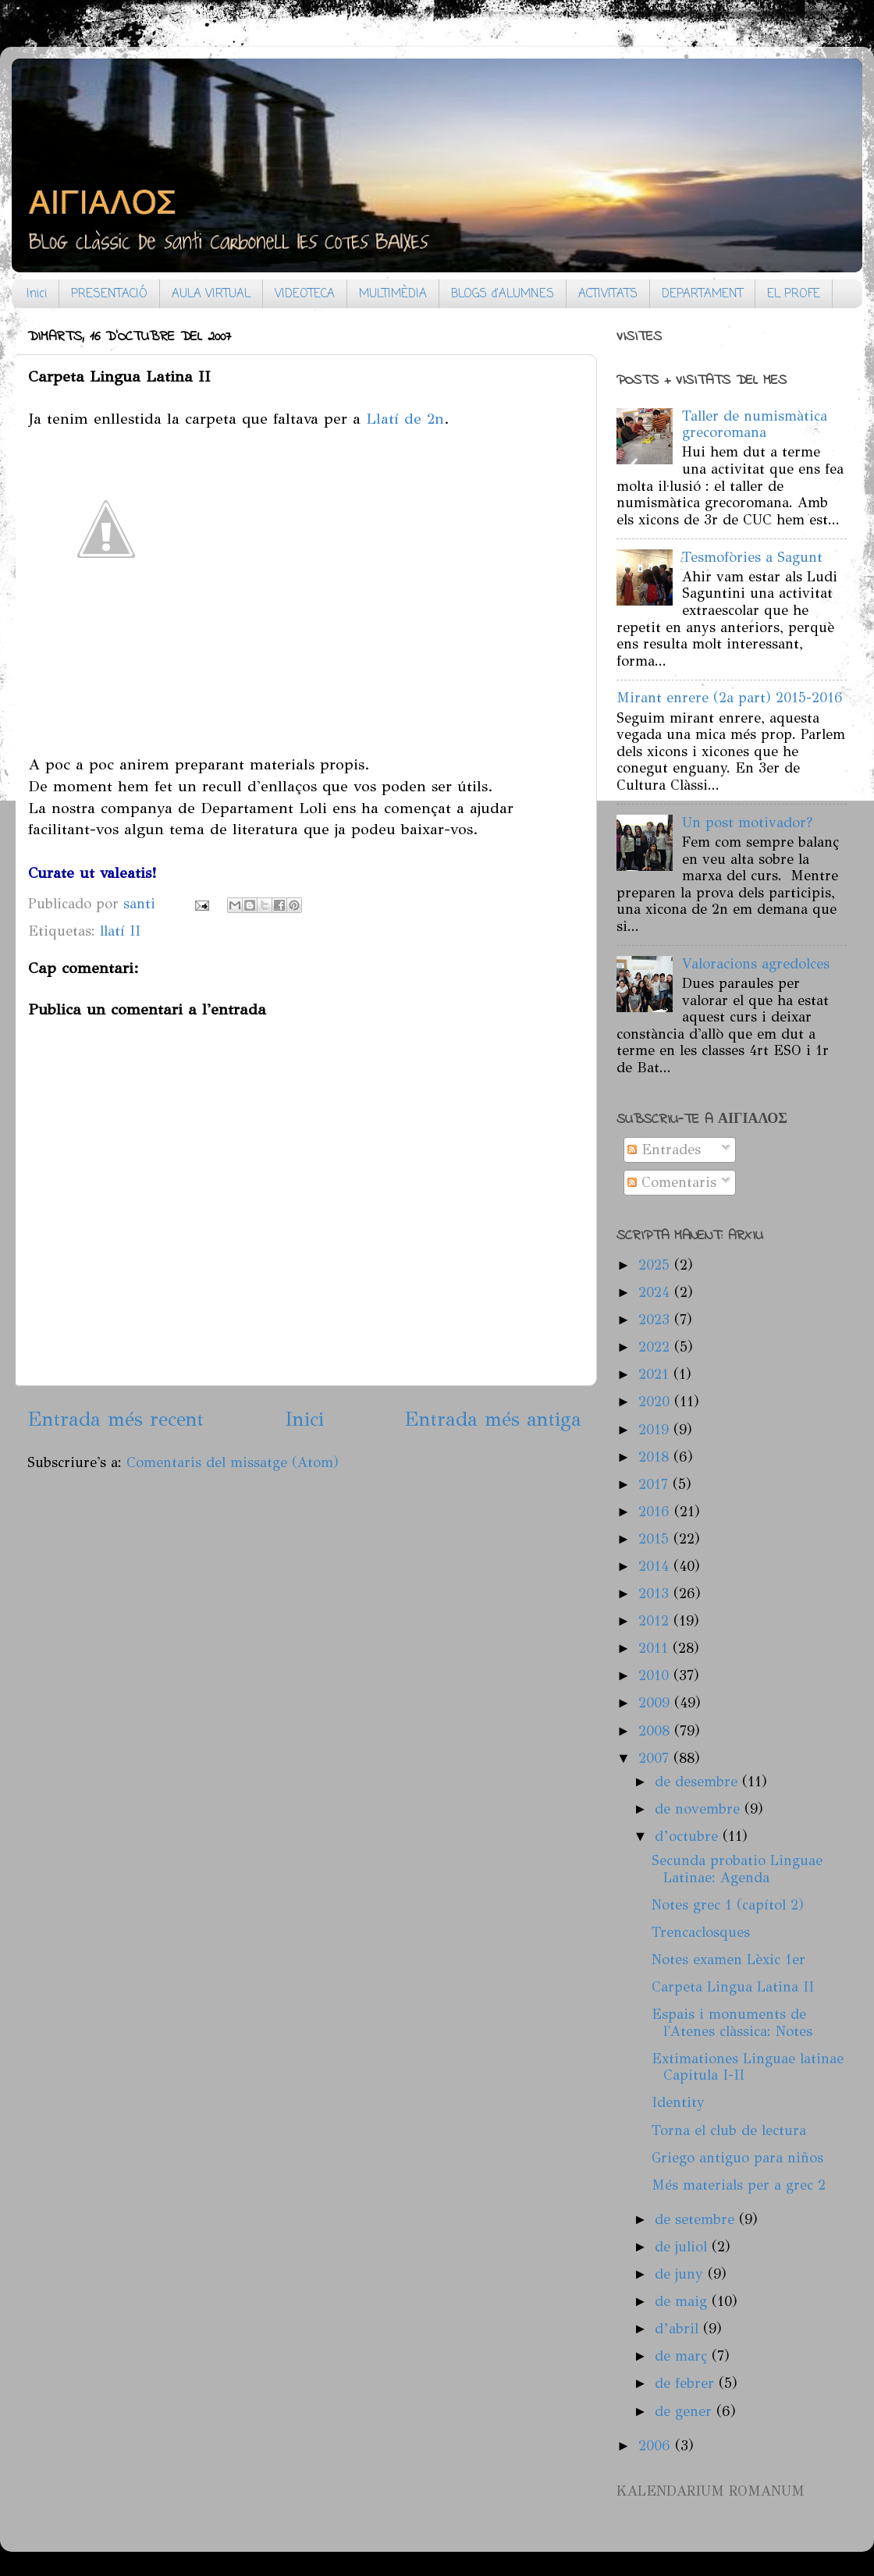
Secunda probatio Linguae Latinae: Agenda (737, 1869)
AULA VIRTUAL (211, 294)
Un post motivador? (747, 822)
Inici (37, 294)
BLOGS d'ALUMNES (502, 294)
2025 (656, 1265)
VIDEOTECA (305, 294)
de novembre (699, 1808)
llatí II (120, 931)
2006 (656, 2445)
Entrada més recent (115, 1419)
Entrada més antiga (492, 1419)
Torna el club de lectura (729, 2130)
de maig (683, 2301)
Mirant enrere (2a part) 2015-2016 (729, 697)
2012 (655, 1620)
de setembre (697, 2219)
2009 (656, 1702)
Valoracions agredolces (756, 963)
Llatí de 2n (405, 418)
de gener (685, 2411)
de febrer (687, 2383)
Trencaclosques (701, 1932)
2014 (655, 1566)
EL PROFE (793, 294)
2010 (655, 1675)
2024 (656, 1292)
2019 (655, 1429)
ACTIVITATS (608, 294)
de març (683, 2356)
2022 (656, 1347)
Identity (678, 2102)
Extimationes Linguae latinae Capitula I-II (748, 2067)
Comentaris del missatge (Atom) (232, 1462)
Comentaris (671, 1182)
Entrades (664, 1149)
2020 (656, 1401)
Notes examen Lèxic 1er (728, 1959)
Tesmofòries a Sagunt (752, 557)
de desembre (698, 1781)
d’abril (679, 2328)
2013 (655, 1593)
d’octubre (689, 1836)
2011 (655, 1648)
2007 (655, 1758)
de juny (681, 2274)
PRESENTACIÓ (109, 294)
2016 (656, 1511)
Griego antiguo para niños (737, 2157)
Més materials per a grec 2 (739, 2185)
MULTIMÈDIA (393, 294)
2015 (655, 1538)
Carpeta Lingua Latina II (733, 1986)
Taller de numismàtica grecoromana (754, 424)
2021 (655, 1374)
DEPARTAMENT (702, 294)
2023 (656, 1319)
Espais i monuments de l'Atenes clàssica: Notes (732, 2023)
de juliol (683, 2246)
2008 (656, 1730)
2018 (655, 1457)
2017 (655, 1484)
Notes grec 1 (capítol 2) (728, 1904)
